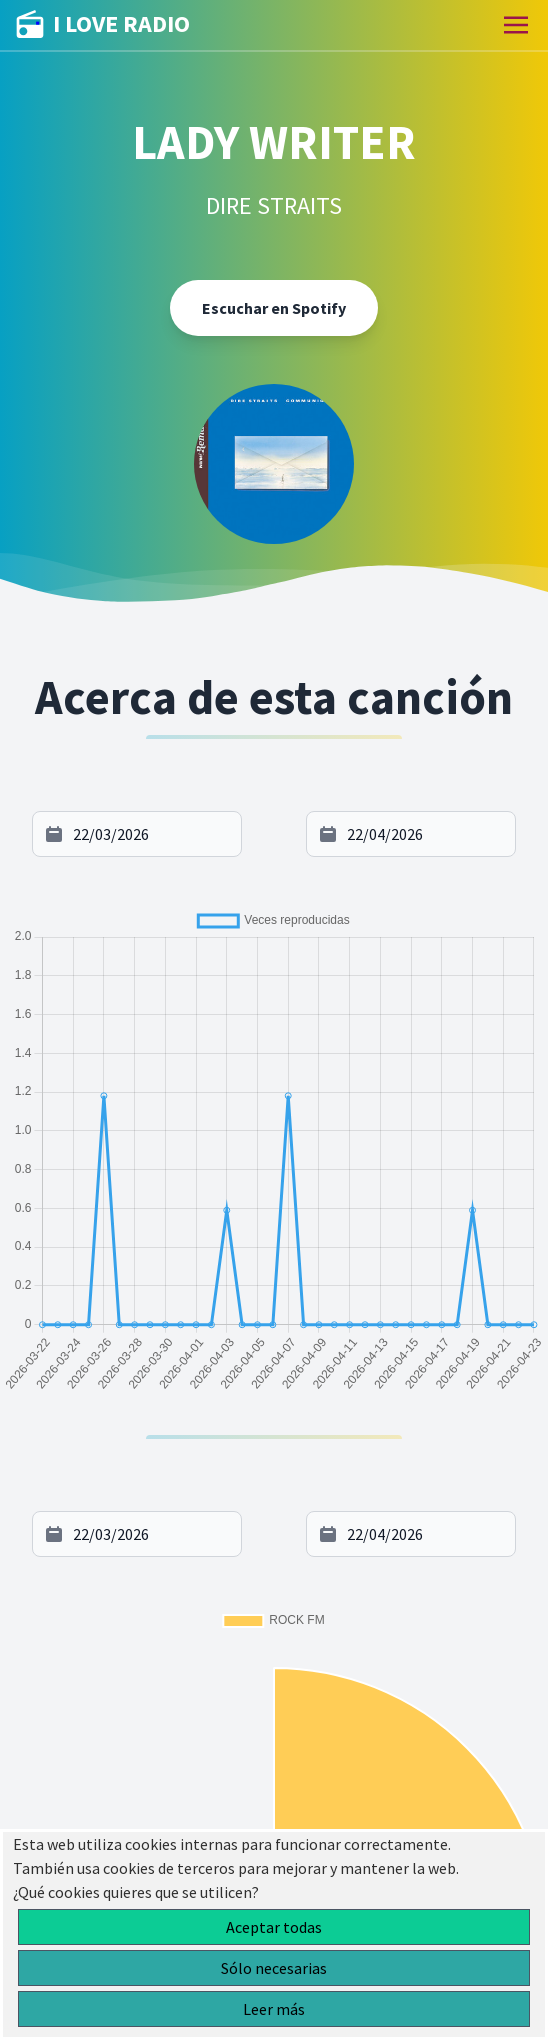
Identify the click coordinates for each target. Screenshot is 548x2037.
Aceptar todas (274, 1927)
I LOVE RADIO (103, 25)
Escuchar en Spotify (274, 308)
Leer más (274, 2009)
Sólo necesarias (274, 1968)
